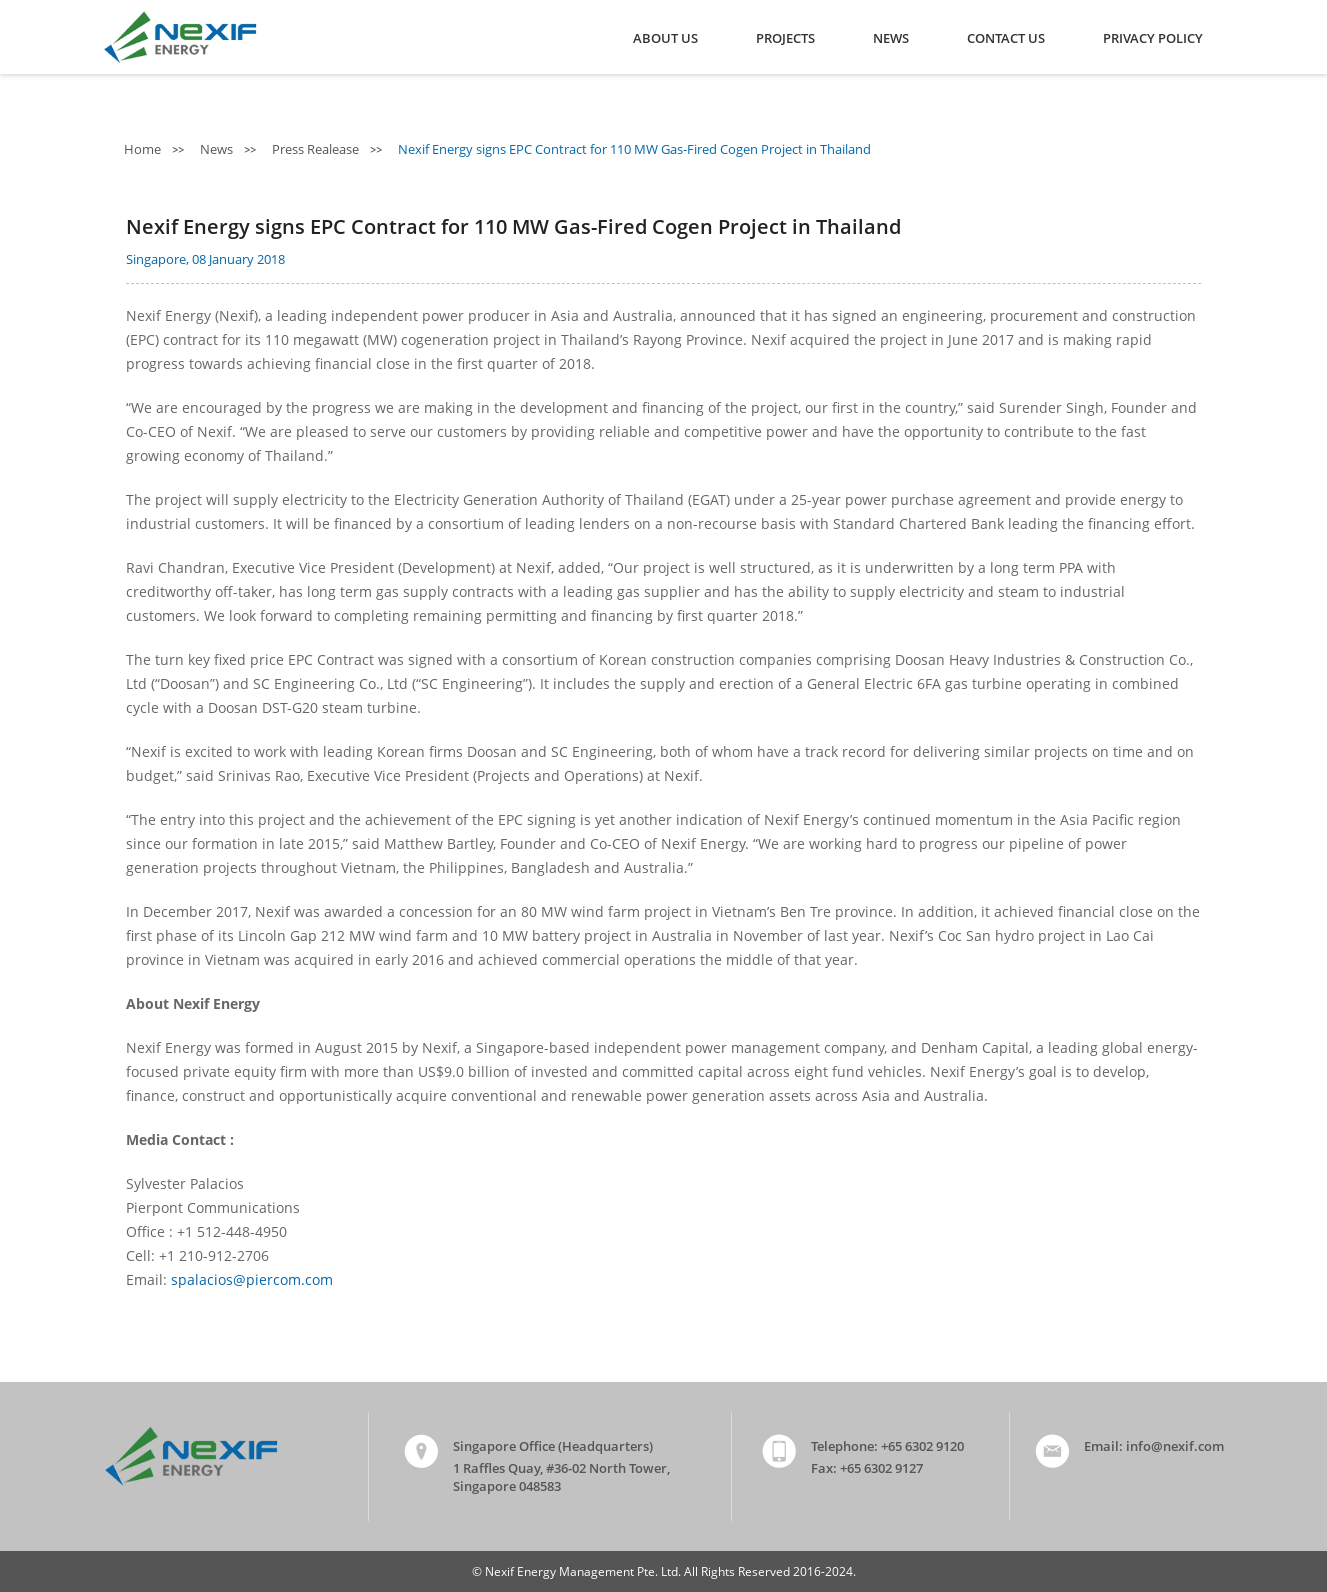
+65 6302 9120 (922, 1446)
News (891, 38)
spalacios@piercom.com (252, 1279)
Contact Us (1006, 38)
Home (144, 149)
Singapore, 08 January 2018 (205, 259)
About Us (665, 38)
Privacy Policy (1153, 38)
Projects (785, 38)
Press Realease (317, 149)
